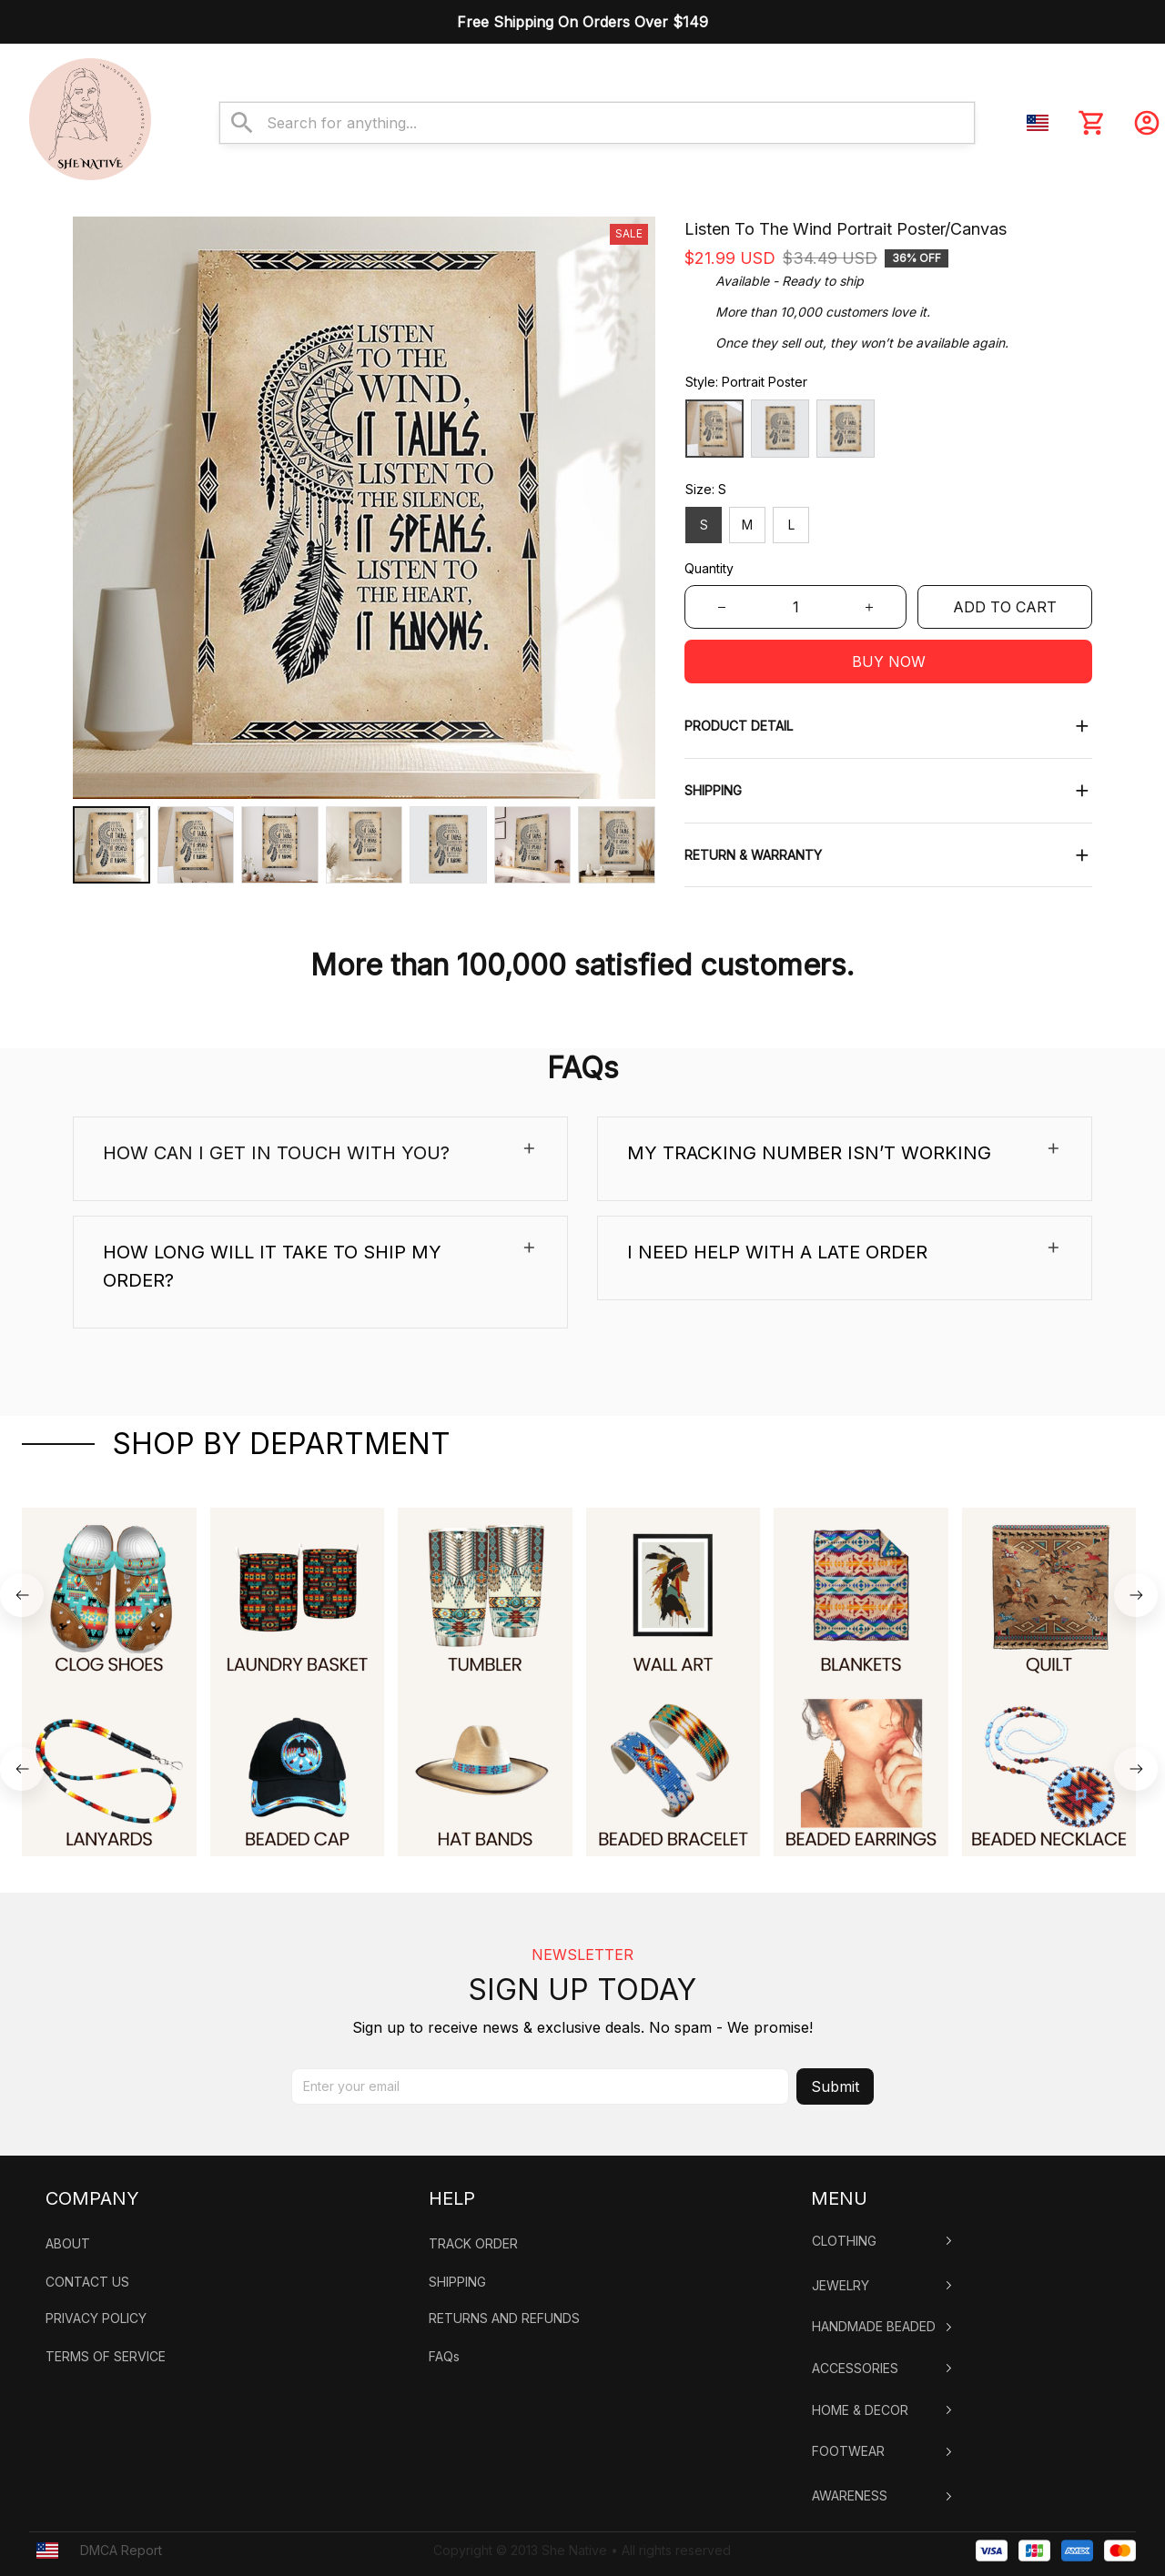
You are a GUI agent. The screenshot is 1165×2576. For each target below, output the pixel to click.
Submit (835, 2057)
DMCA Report (121, 2521)
